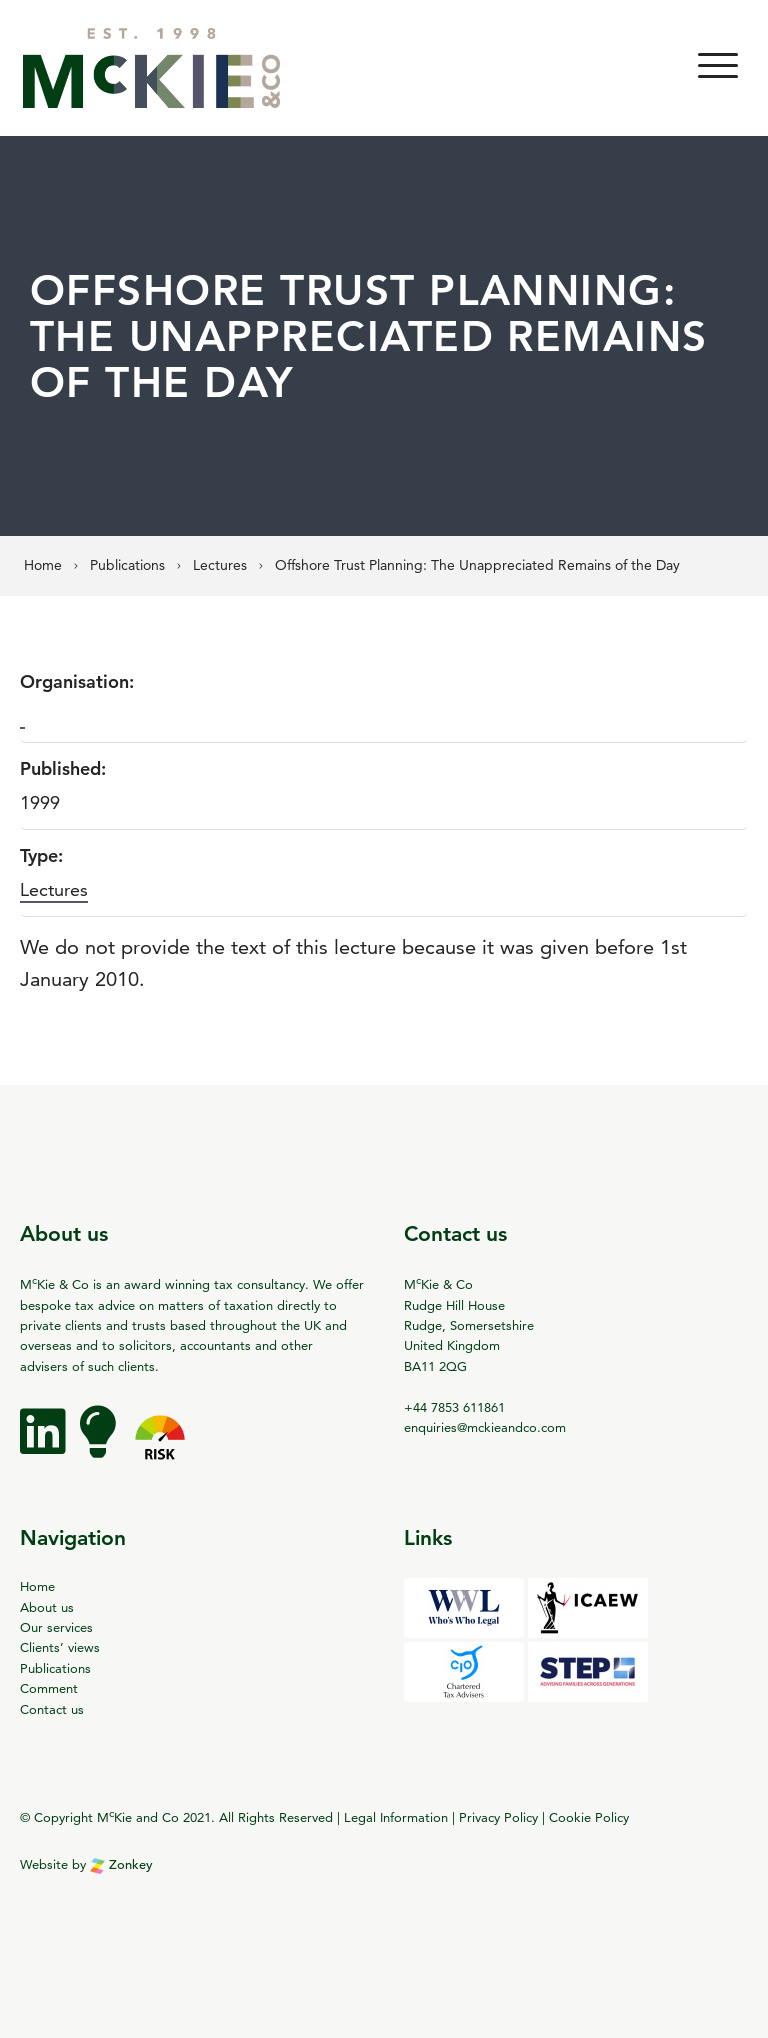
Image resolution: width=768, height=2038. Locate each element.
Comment (49, 1688)
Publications (55, 1668)
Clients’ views (60, 1647)
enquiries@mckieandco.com (485, 1427)
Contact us (52, 1709)
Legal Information (396, 1817)
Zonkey (121, 1864)
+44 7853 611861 (454, 1407)
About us (47, 1607)
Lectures (54, 889)
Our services (56, 1627)
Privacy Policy (498, 1817)
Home (37, 1586)
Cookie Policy (589, 1817)
